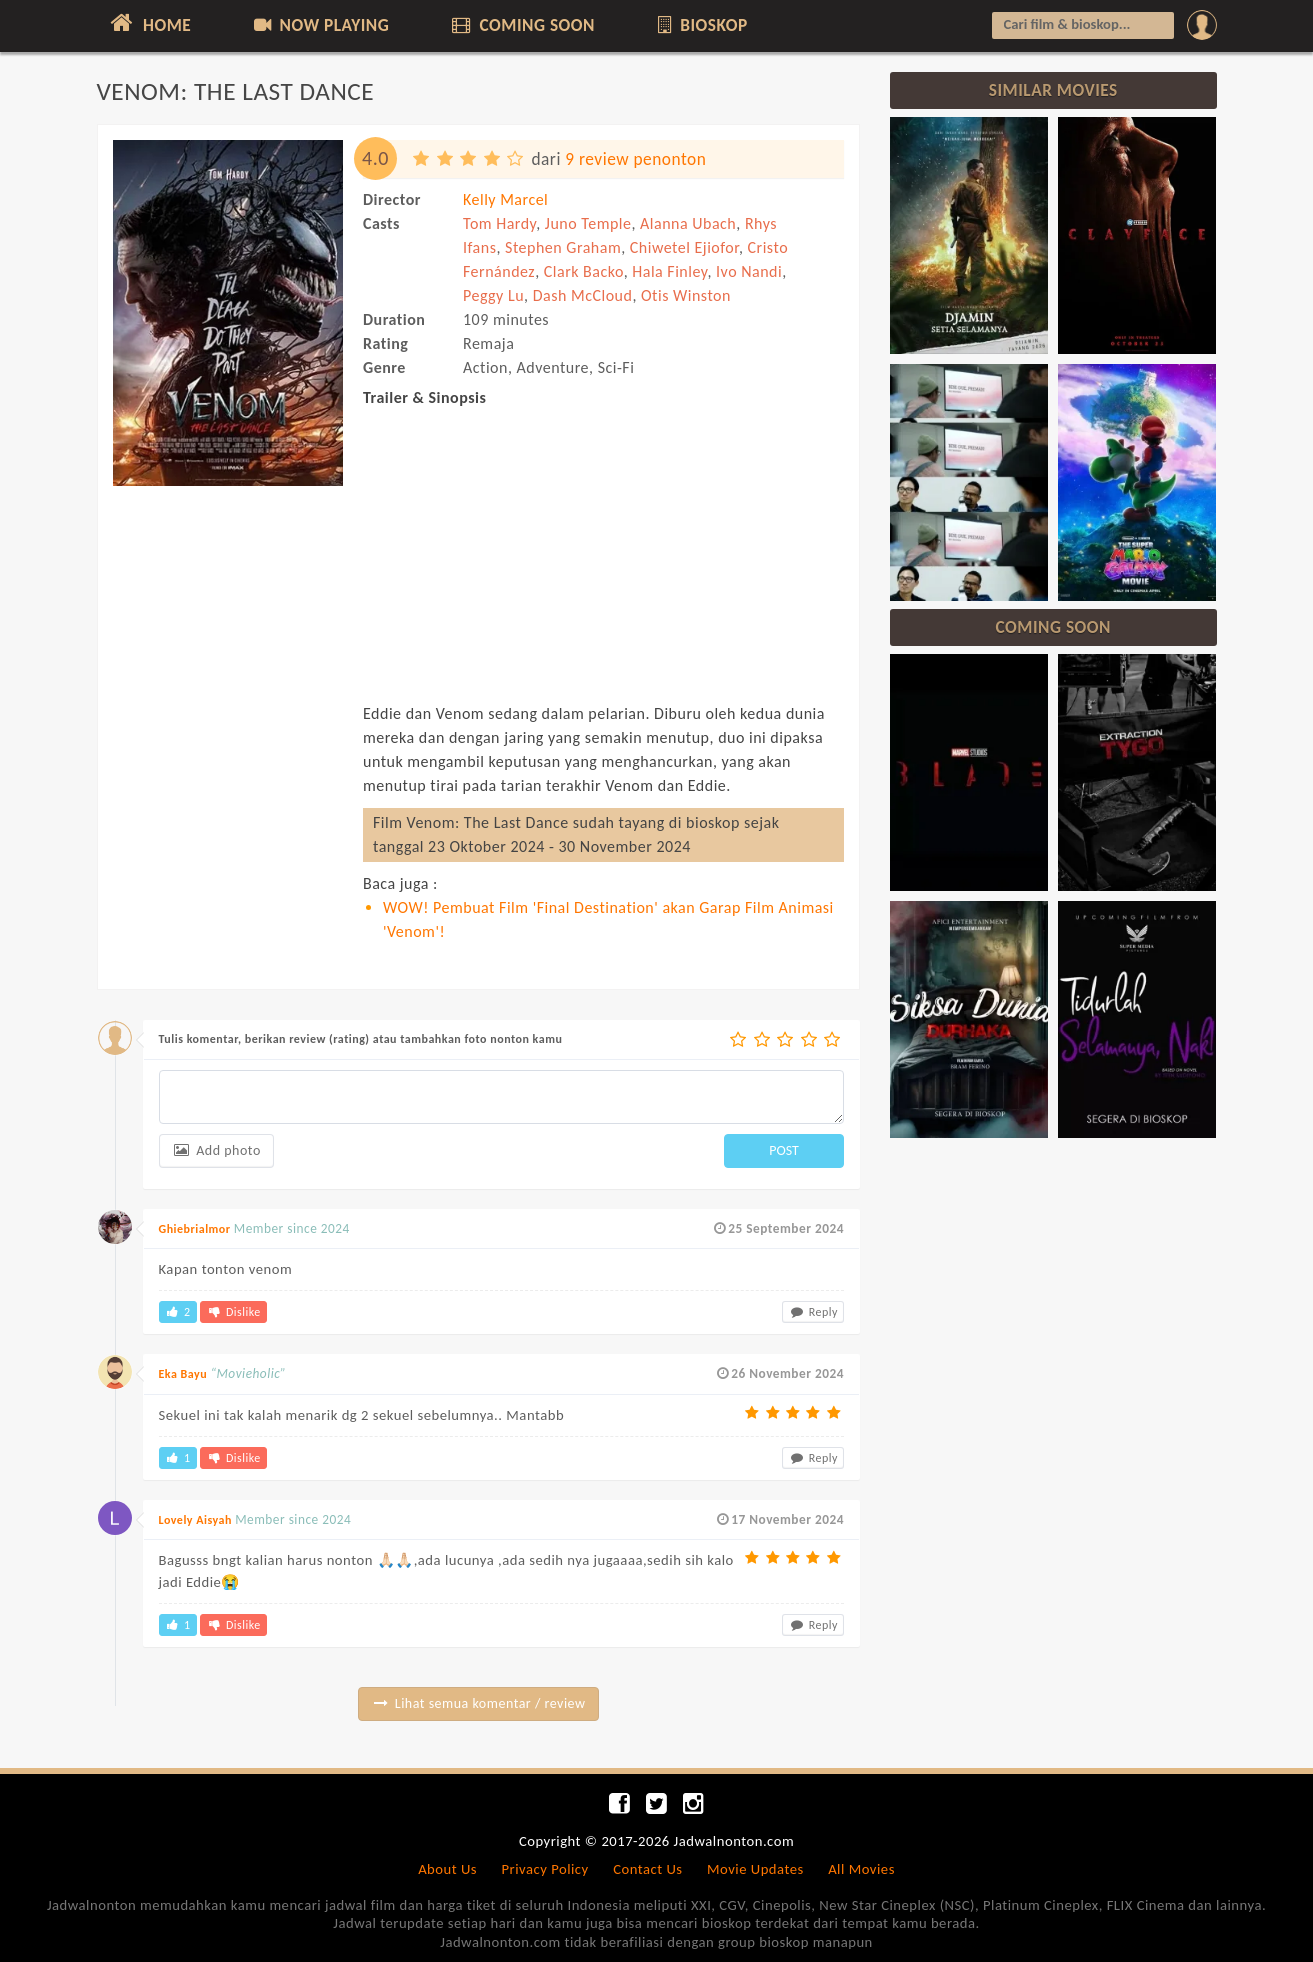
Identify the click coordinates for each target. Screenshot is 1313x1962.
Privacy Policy (545, 1869)
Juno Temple (588, 223)
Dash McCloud (583, 295)
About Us (447, 1869)
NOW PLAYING (320, 25)
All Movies (861, 1869)
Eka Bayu (183, 1374)
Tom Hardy (499, 223)
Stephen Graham (563, 247)
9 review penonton (635, 159)
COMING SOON (522, 25)
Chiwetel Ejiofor (684, 247)
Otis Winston (686, 295)
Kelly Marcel (505, 199)
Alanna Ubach (688, 223)
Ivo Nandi (749, 271)
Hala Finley (669, 271)
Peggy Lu (493, 295)
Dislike (233, 1312)
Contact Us (647, 1869)
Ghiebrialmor (195, 1229)
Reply (813, 1312)
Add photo (216, 1150)
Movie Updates (755, 1869)
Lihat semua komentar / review (478, 1703)
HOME (149, 23)
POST (784, 1150)
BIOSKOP (700, 25)
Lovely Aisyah (195, 1520)
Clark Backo (584, 271)
